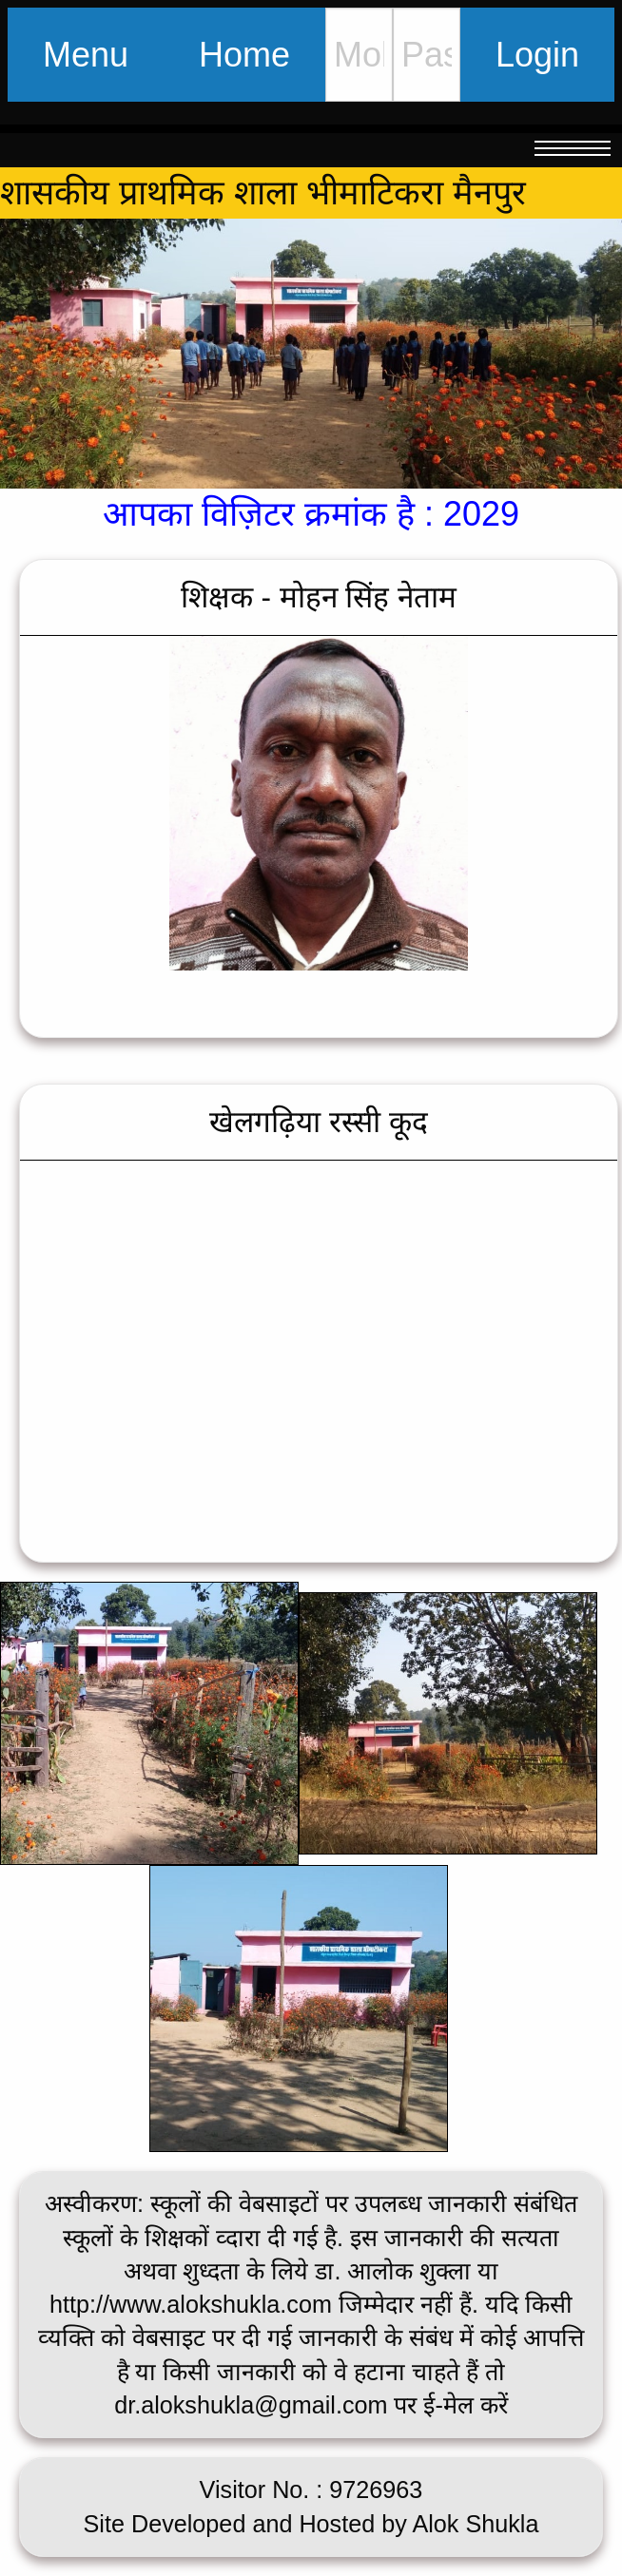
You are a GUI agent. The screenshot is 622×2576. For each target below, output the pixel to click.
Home (244, 54)
